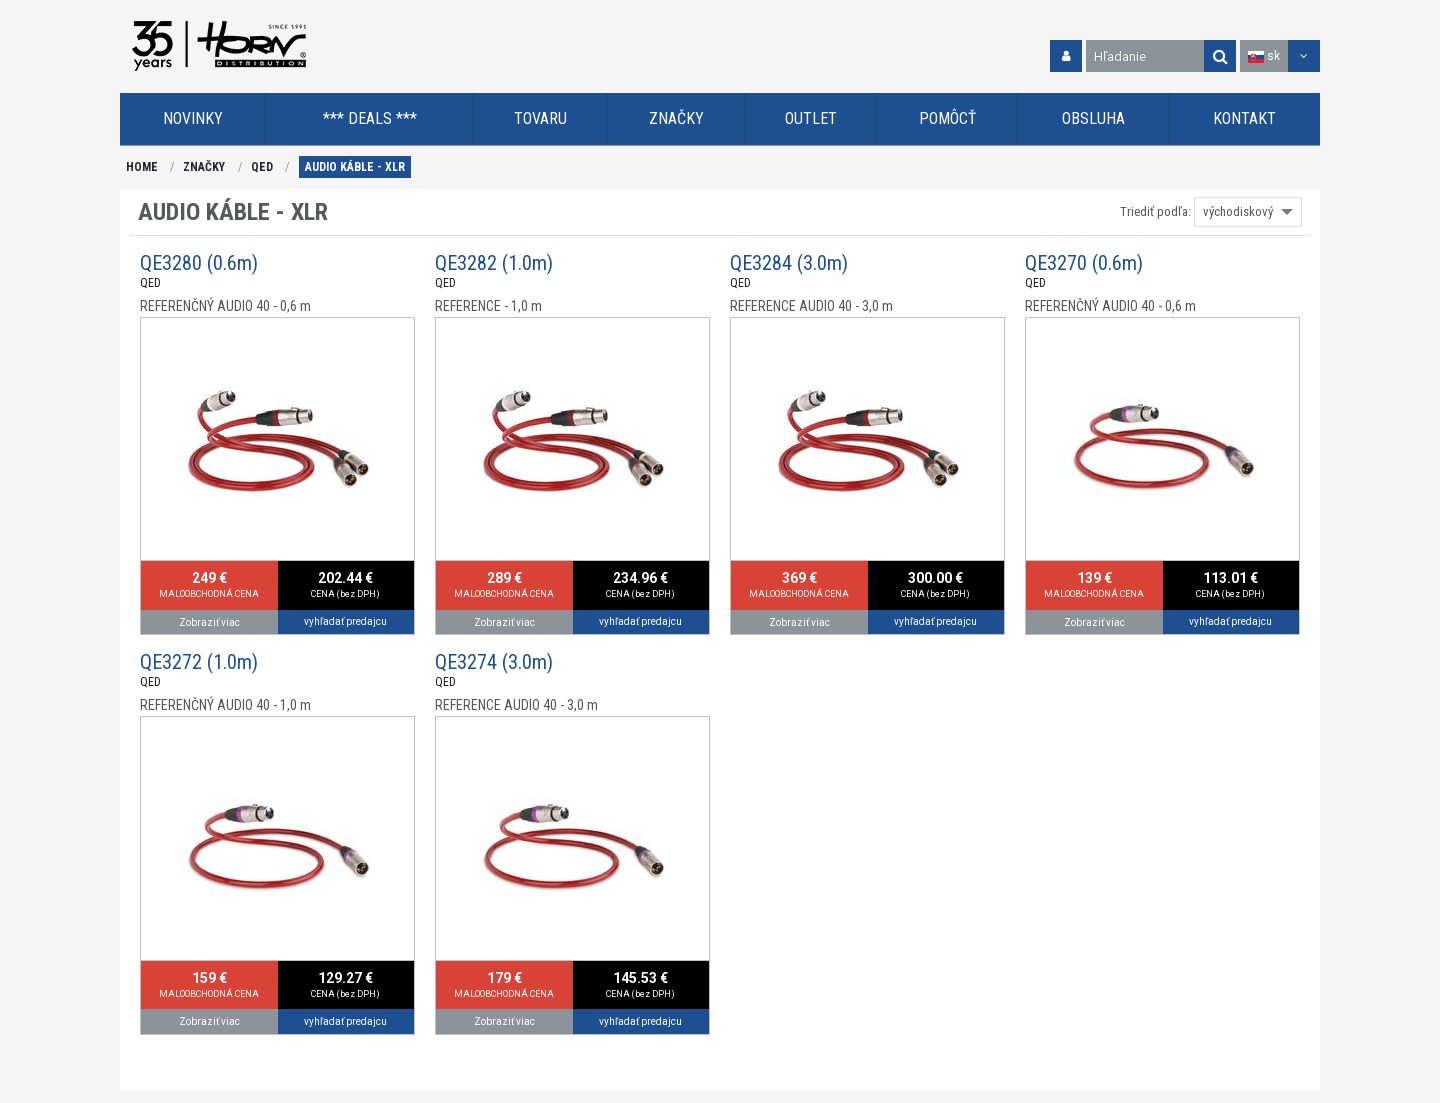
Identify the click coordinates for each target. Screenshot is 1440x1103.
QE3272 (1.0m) (199, 662)
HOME (142, 167)
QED (262, 167)
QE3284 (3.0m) (789, 263)
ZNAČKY (204, 167)
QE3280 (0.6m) (199, 263)
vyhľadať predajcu (345, 621)
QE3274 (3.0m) (494, 662)
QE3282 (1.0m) (494, 263)
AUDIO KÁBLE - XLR (355, 167)
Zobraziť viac (209, 622)
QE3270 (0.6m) (1084, 263)
